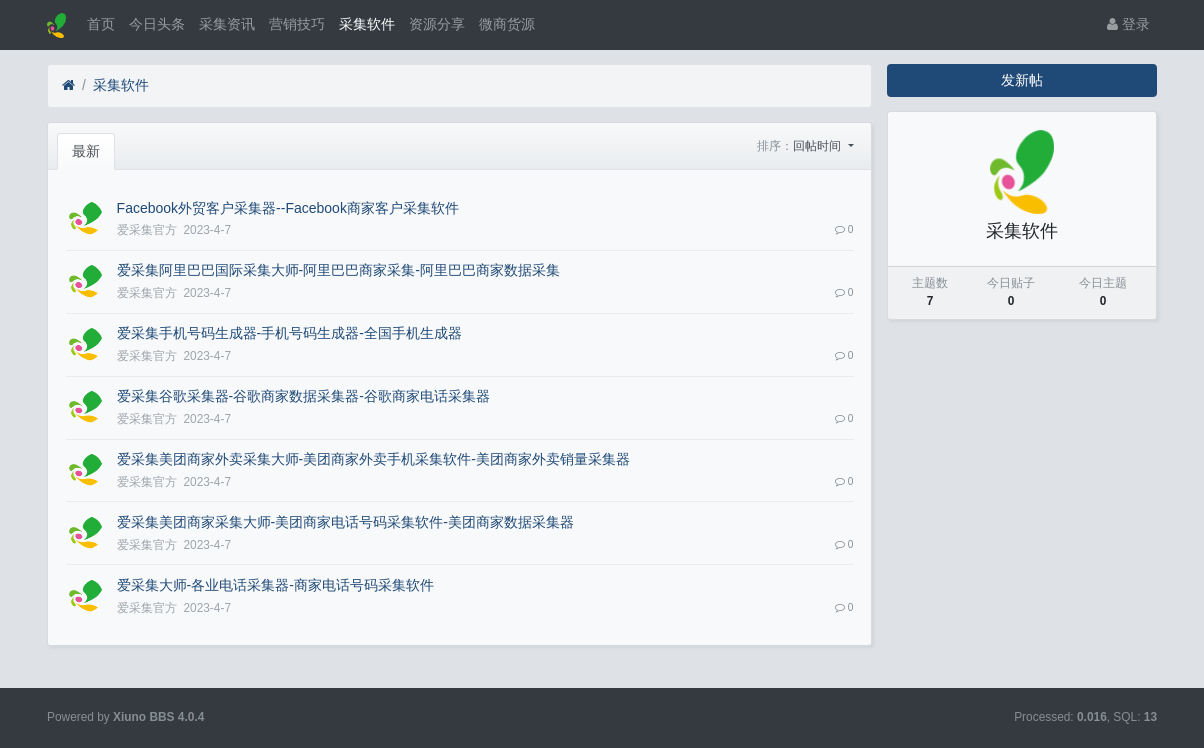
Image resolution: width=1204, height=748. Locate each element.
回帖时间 (818, 146)
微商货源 (507, 24)
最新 (86, 151)
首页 (101, 24)
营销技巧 (297, 24)
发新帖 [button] (1022, 80)
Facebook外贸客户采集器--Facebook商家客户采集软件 (288, 208)
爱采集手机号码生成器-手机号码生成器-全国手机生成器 (289, 333)
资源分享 (437, 24)
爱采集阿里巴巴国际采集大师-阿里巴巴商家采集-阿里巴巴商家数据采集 (338, 270)
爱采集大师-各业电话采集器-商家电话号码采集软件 (275, 585)
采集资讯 (227, 24)
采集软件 (367, 24)
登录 (1128, 24)
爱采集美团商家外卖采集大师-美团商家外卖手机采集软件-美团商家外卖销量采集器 (373, 459)
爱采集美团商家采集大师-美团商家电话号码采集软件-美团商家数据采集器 (345, 522)
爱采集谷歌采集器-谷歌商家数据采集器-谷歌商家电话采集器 (303, 396)
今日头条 (157, 24)
